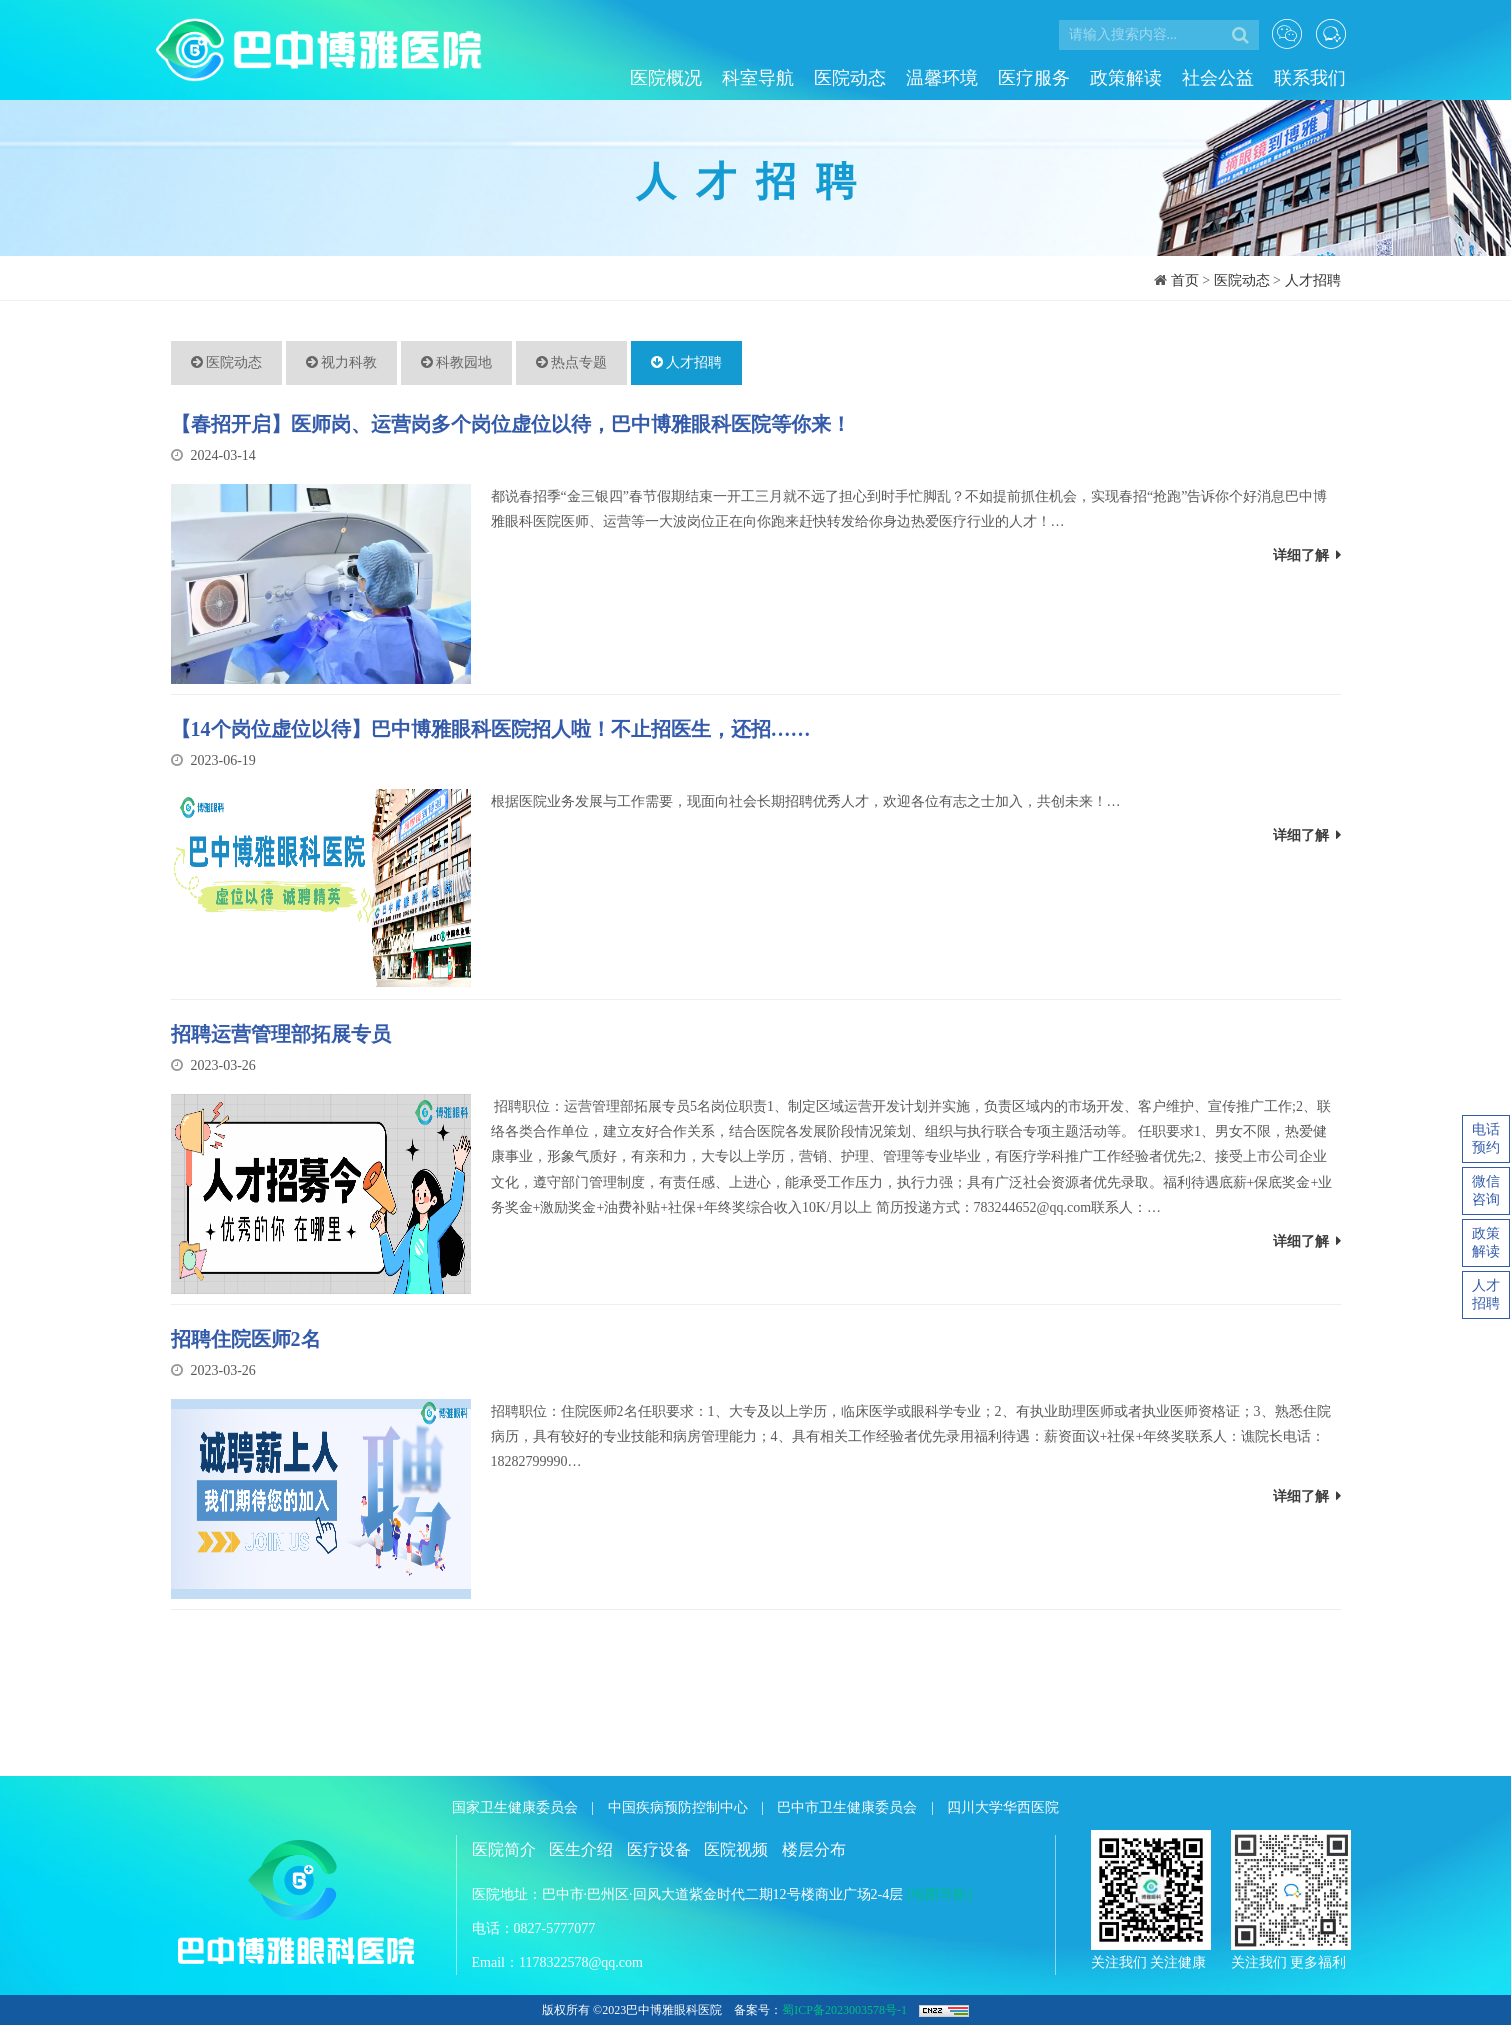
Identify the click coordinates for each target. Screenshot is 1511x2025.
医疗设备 (659, 1849)
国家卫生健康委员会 (515, 1807)
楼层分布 (814, 1849)
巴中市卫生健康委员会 (847, 1807)
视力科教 (342, 362)
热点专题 (572, 362)
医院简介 (504, 1849)
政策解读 (1126, 78)
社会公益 (1218, 78)
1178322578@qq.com (581, 1962)
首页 (1185, 280)
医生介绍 (581, 1849)
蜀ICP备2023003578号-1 (844, 2010)
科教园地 (457, 362)
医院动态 (850, 78)
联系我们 (1310, 78)
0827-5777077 (555, 1928)
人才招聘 (1313, 280)
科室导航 (758, 78)
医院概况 (666, 78)
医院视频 (736, 1849)
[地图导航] (939, 1894)
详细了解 (1307, 555)
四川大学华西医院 (1003, 1807)
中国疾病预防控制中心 (678, 1807)
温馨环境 (942, 78)
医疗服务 (1034, 78)
